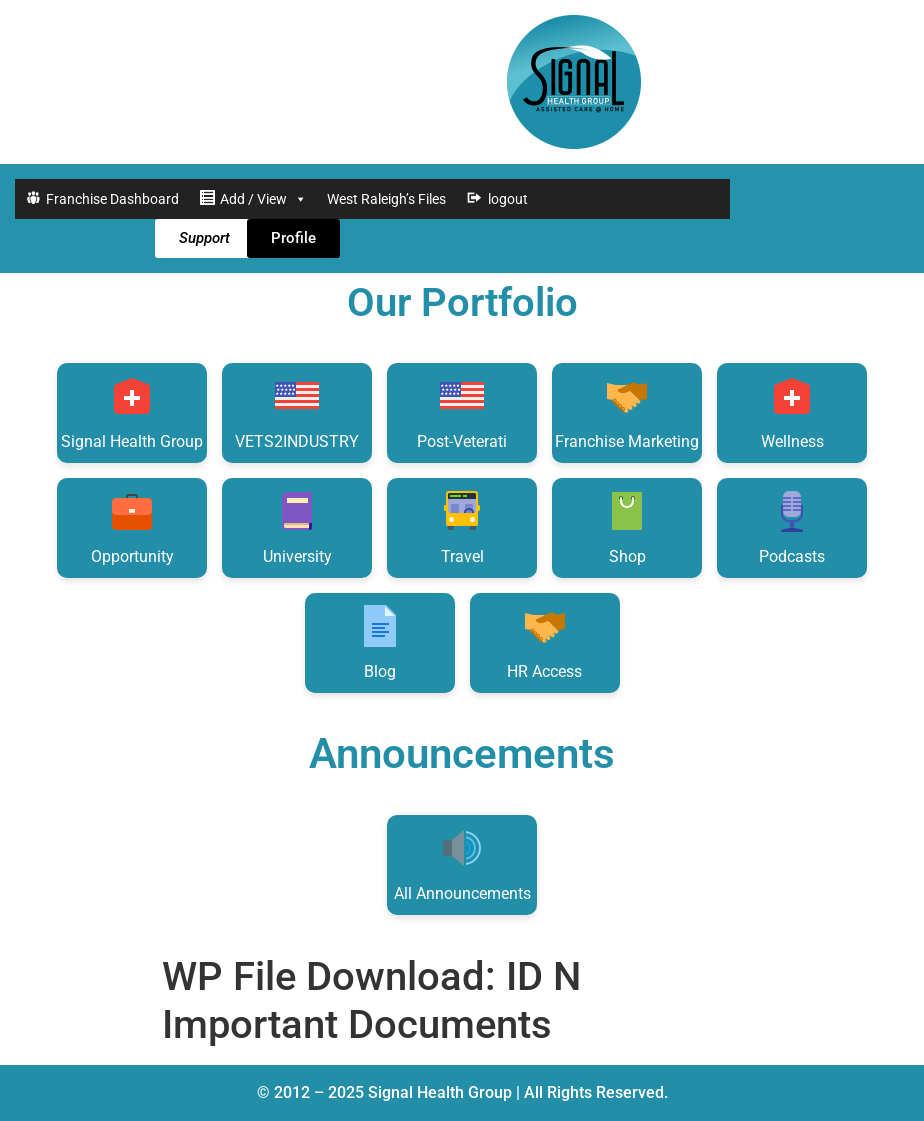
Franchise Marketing (627, 411)
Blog (380, 641)
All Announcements (462, 863)
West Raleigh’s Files (386, 199)
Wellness (792, 411)
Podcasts (792, 526)
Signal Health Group (132, 411)
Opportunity (132, 526)
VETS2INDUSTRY (297, 411)
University (297, 526)
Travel (462, 526)
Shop (627, 526)
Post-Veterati (462, 411)
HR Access (544, 641)
